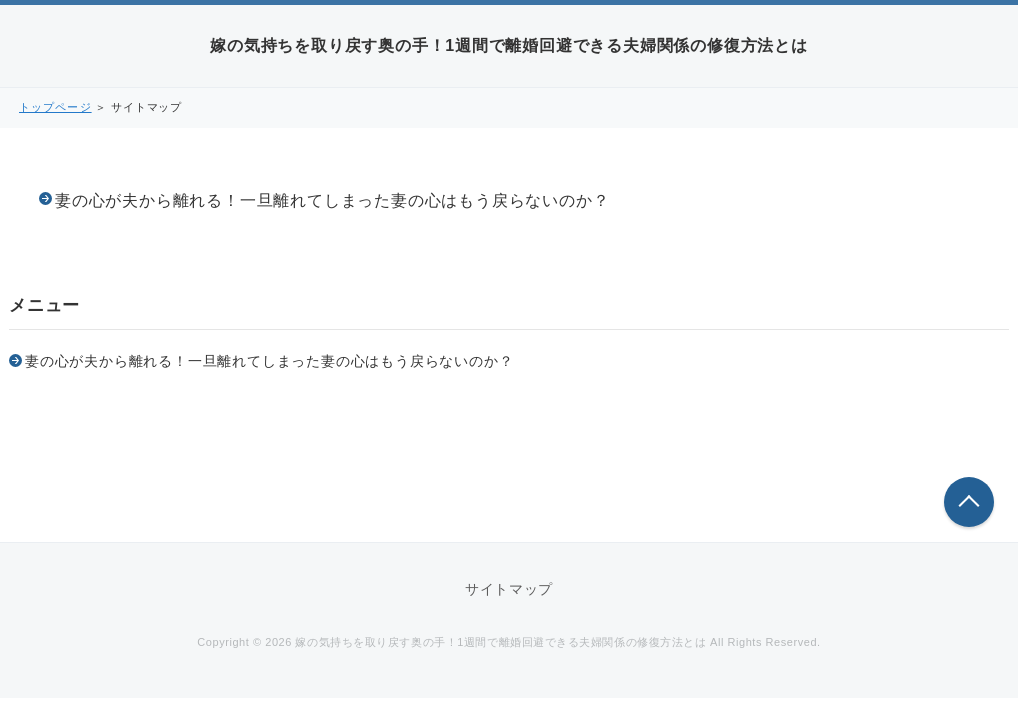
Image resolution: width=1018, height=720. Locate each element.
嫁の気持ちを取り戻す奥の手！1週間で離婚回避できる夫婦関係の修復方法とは (509, 45)
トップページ (55, 107)
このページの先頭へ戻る (969, 502)
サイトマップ (509, 589)
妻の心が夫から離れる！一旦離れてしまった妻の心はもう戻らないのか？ (332, 200)
